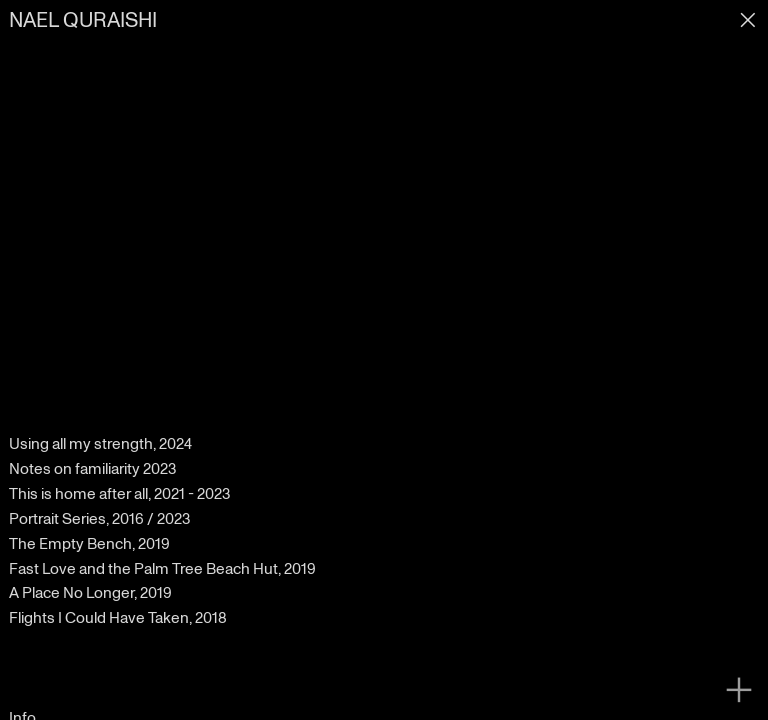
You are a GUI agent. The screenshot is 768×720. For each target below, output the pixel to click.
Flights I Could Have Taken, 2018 (118, 618)
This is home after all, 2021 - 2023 (119, 494)
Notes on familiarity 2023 (92, 469)
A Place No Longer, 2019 (90, 593)
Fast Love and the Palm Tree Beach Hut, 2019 (162, 569)
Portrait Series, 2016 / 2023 (99, 519)
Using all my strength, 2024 (100, 444)
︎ (739, 690)
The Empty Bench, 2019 (89, 544)
